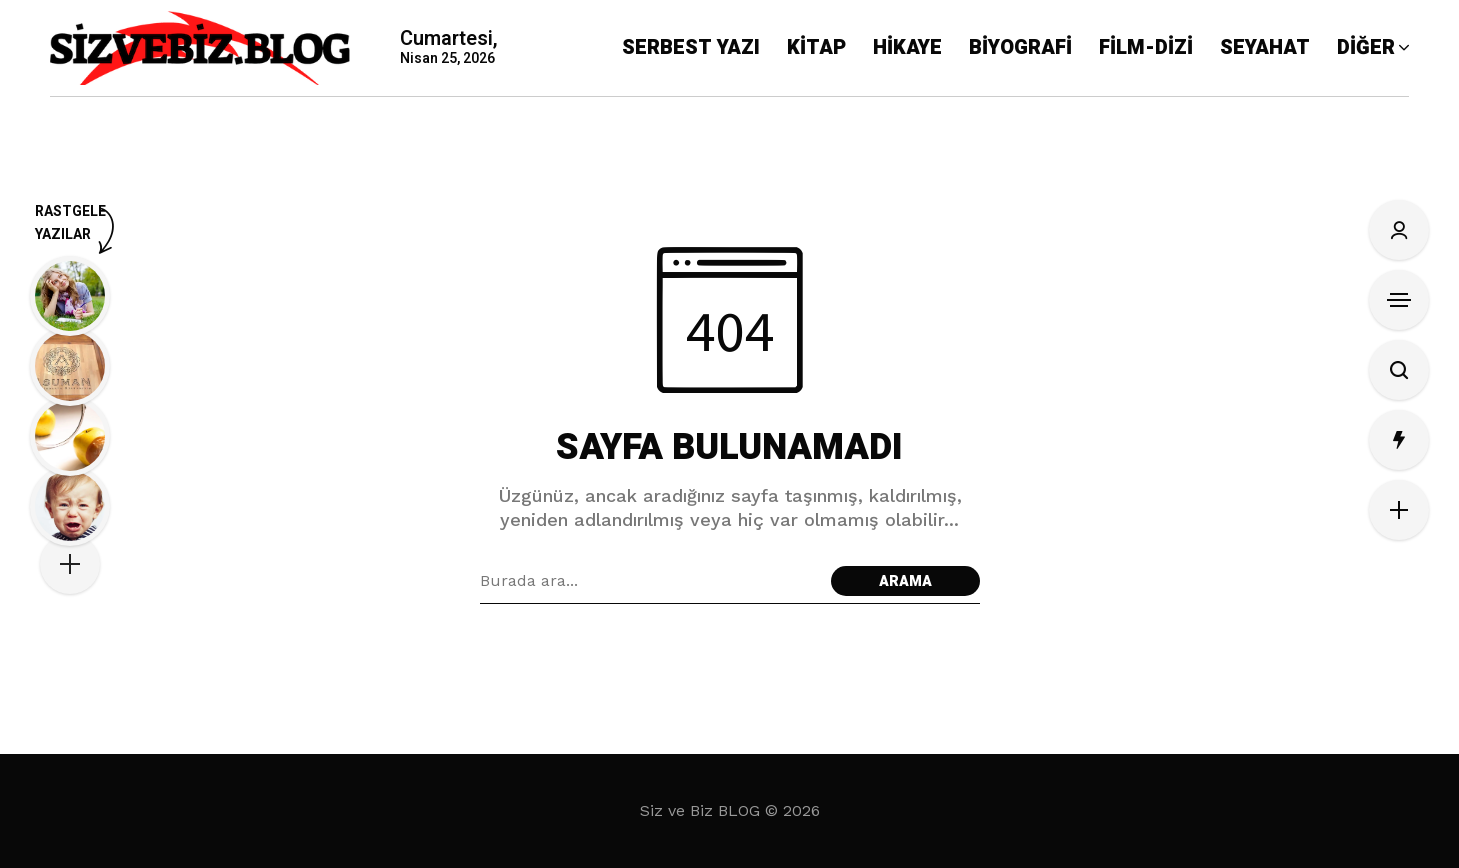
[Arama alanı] (650, 581)
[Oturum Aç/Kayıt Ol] (1399, 230)
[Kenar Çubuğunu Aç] (1399, 300)
